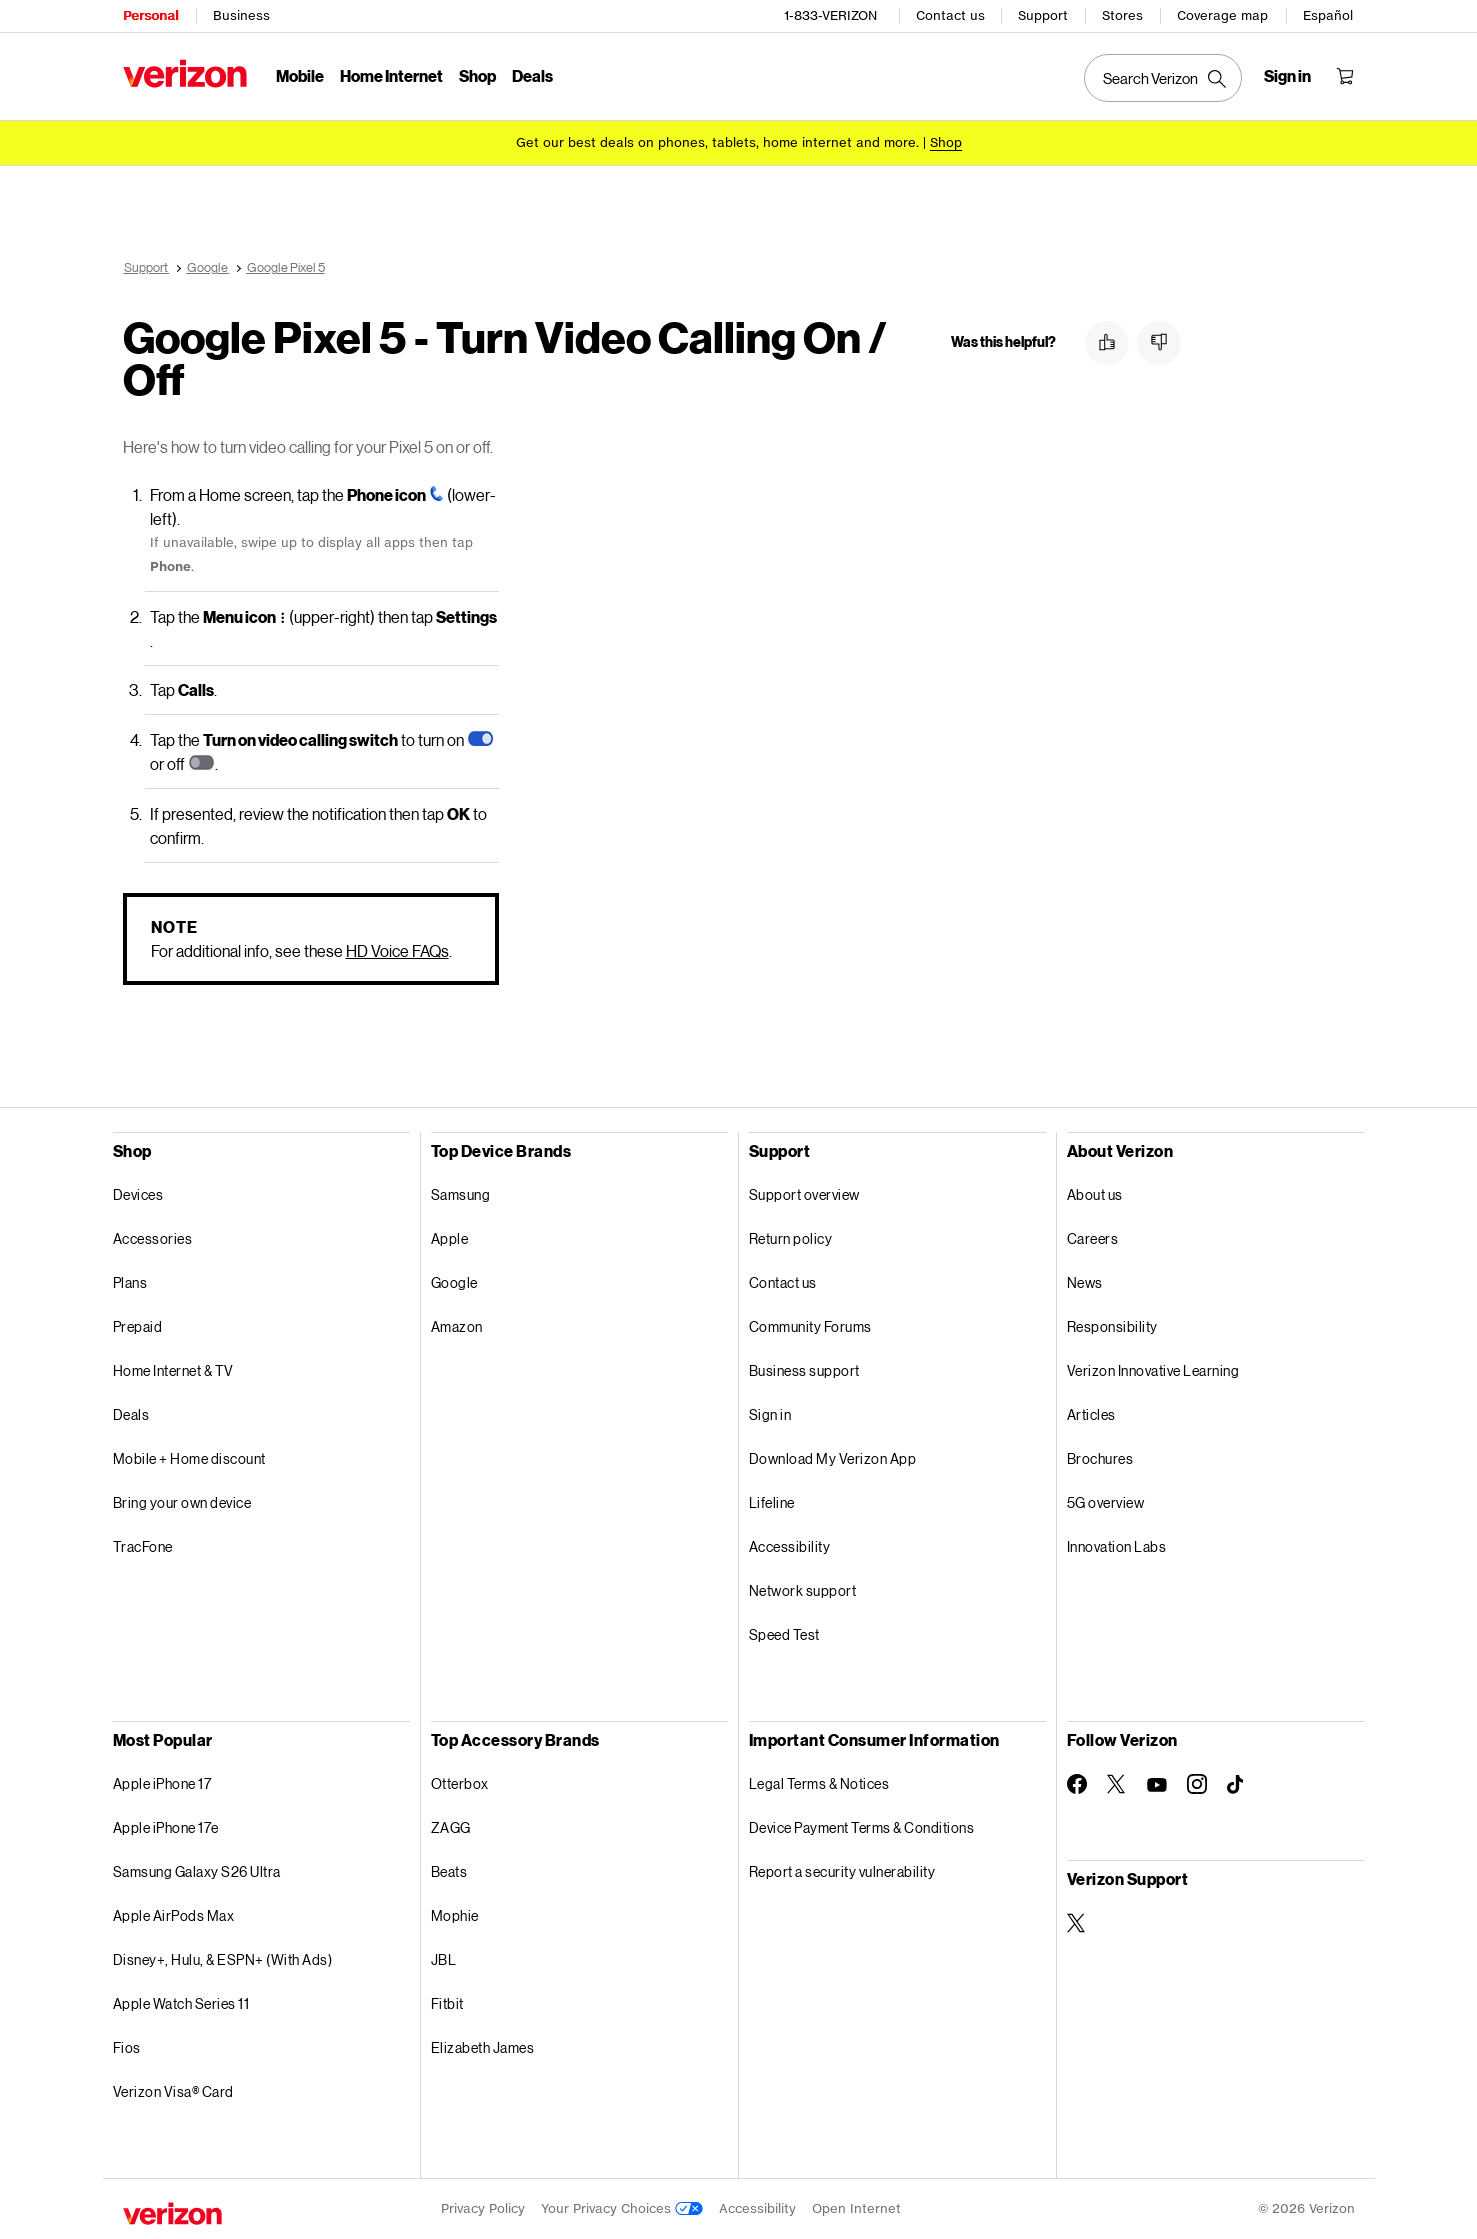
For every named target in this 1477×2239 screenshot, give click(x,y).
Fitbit (447, 2003)
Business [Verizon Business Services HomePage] (241, 15)
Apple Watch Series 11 (181, 2003)
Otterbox (460, 1783)
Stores (1122, 15)
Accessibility (790, 1546)
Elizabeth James (483, 2047)
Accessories (153, 1238)
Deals (131, 1414)
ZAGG (451, 1827)
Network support (803, 1590)
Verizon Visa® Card (173, 2091)
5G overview (1106, 1502)
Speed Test (784, 1634)
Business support (804, 1370)
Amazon (457, 1326)
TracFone (143, 1546)
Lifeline (772, 1502)
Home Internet (391, 75)
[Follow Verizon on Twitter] (1117, 1784)
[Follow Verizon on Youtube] (1157, 1785)
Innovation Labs (1117, 1546)
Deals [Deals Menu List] (532, 75)
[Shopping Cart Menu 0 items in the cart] (1345, 76)
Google (454, 1282)
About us (1095, 1194)
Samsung (461, 1194)
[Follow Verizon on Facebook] (1077, 1784)
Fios (127, 2047)
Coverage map (1222, 15)
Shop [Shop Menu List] (477, 75)
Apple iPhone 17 (162, 1783)
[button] (1107, 343)
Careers (1093, 1238)
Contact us (950, 15)
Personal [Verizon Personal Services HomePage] (150, 15)
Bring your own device (182, 1502)
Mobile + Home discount (189, 1458)
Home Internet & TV (173, 1370)
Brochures (1100, 1458)
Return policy (791, 1238)
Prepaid (138, 1326)
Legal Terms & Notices (819, 1783)
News (1085, 1282)
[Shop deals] (946, 142)
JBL (444, 1959)
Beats (449, 1871)
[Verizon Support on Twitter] (1077, 1923)
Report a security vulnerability (842, 1871)
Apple (450, 1238)
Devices (138, 1194)
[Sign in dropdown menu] (1287, 76)
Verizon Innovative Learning (1153, 1370)
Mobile (300, 75)
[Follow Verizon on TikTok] (1237, 1785)
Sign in (770, 1414)
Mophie (455, 1915)
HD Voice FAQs (397, 950)
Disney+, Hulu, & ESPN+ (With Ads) (223, 1959)
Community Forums (810, 1326)
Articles (1091, 1414)
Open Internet (856, 2208)
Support (1043, 15)
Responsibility (1112, 1326)
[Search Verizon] (1163, 78)
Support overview (804, 1194)
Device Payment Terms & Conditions (862, 1827)
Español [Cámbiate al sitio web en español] (1328, 15)
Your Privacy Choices (622, 2208)
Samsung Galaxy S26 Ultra (197, 1871)
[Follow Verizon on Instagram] (1197, 1784)
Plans (130, 1282)
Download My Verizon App (833, 1458)
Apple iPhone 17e (166, 1827)
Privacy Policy (483, 2208)
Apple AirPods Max (174, 1915)
